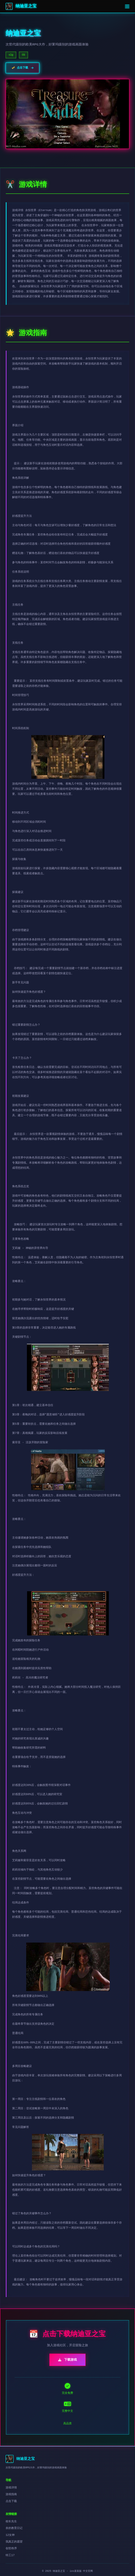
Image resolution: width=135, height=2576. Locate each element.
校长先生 (11, 2521)
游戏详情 (11, 2487)
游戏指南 (11, 2494)
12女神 (10, 2535)
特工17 (10, 2555)
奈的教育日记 (14, 2528)
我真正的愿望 (14, 2541)
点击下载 (11, 2501)
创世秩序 (11, 2548)
